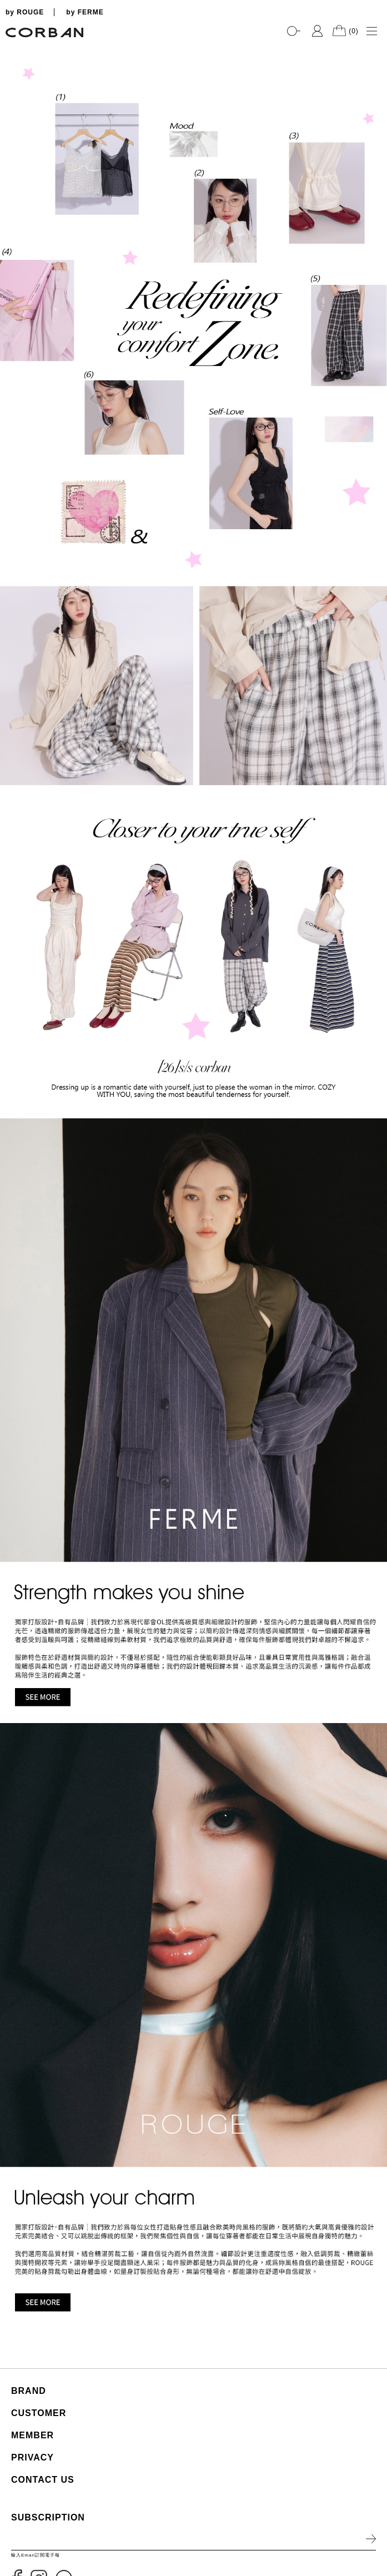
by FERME (84, 12)
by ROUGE (25, 12)
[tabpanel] (193, 44)
